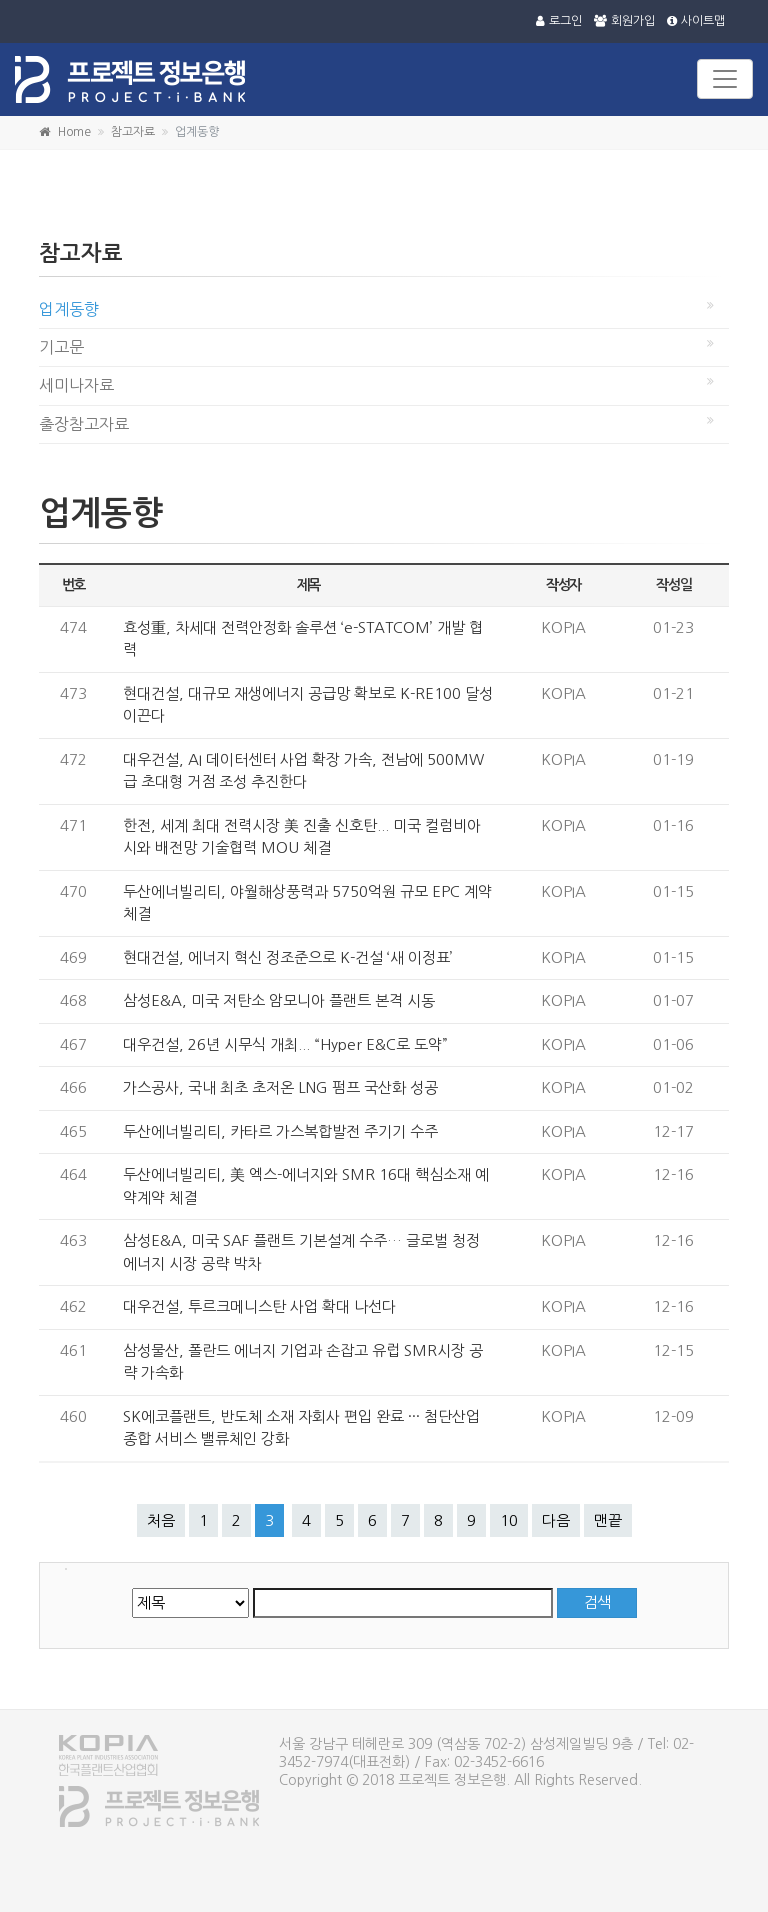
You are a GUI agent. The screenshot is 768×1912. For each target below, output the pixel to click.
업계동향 (69, 309)
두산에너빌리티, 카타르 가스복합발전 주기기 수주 (280, 1131)
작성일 (673, 585)
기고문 (61, 347)
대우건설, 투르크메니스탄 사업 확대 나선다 (259, 1306)
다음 (556, 1520)
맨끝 (608, 1520)
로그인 (559, 21)
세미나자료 (76, 385)
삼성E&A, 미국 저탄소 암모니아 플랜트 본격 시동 (279, 1000)
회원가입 (624, 21)
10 (509, 1520)
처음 (161, 1520)
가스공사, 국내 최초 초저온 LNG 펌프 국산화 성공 (280, 1087)
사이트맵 (696, 21)
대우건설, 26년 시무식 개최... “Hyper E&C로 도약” (285, 1044)
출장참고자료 (84, 424)
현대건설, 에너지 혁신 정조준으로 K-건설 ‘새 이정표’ (288, 957)
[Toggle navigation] (725, 79)
